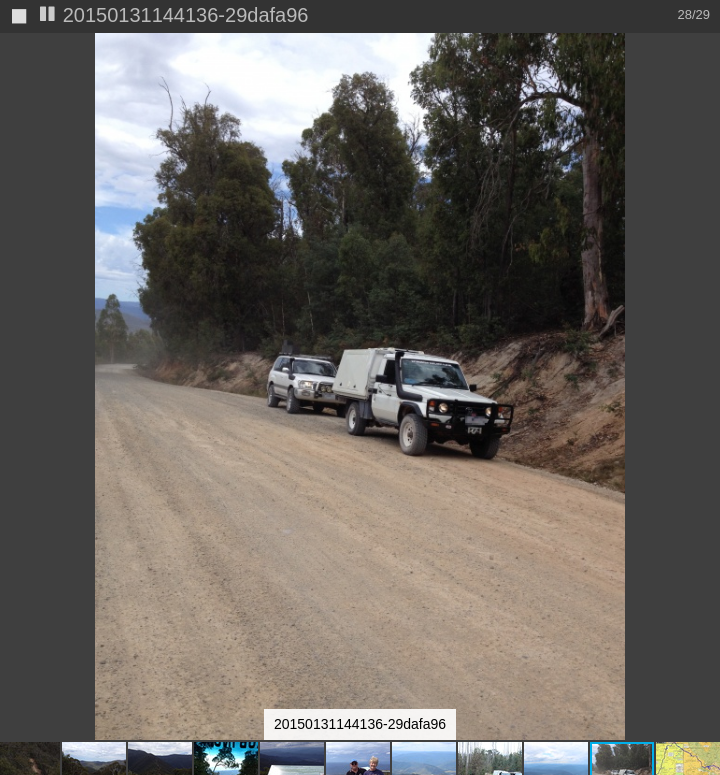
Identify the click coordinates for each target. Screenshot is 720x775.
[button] (702, 85)
